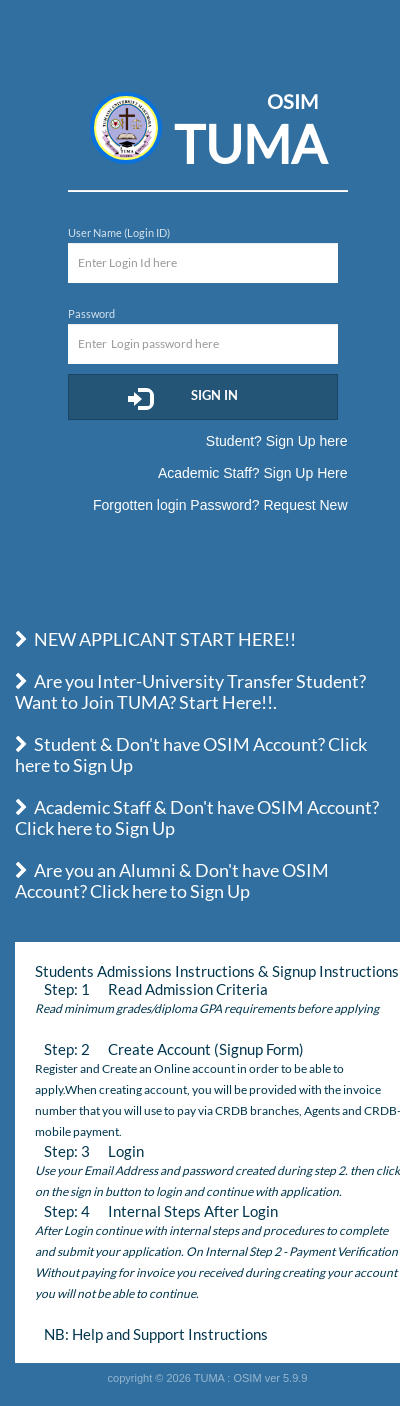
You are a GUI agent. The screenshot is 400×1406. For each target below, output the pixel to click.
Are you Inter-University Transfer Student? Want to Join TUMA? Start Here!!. (190, 691)
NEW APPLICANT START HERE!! (155, 639)
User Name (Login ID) (119, 232)
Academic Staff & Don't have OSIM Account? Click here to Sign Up (197, 817)
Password (91, 313)
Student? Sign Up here (277, 441)
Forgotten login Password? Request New (220, 505)
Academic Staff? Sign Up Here (253, 473)
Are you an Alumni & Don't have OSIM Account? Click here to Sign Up (172, 880)
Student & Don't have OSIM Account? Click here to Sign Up (191, 754)
